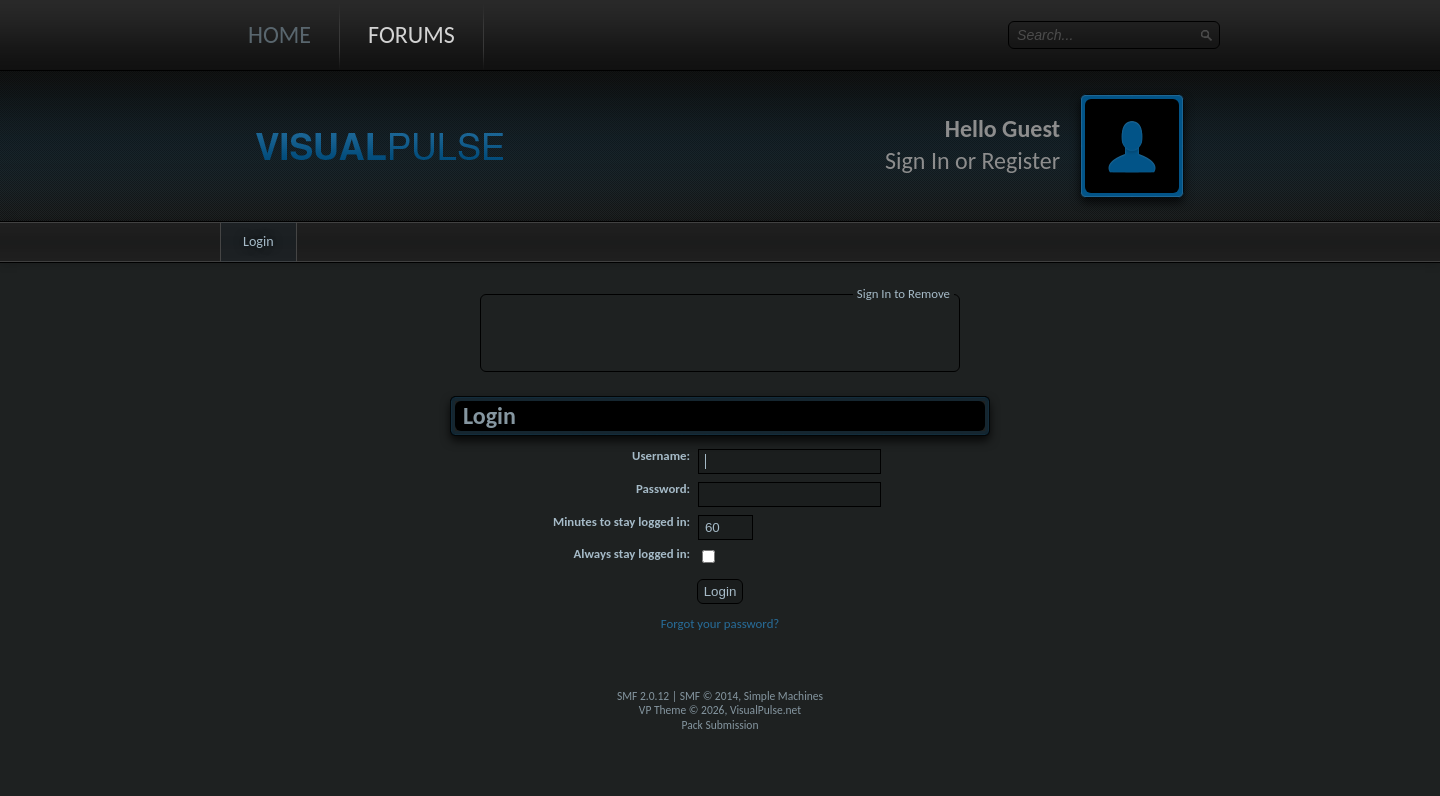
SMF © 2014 (709, 696)
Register (1020, 160)
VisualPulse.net (765, 710)
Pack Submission (720, 725)
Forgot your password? (720, 623)
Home (279, 34)
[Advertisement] (720, 336)
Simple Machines (783, 696)
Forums (411, 34)
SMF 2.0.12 (643, 696)
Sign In (917, 160)
